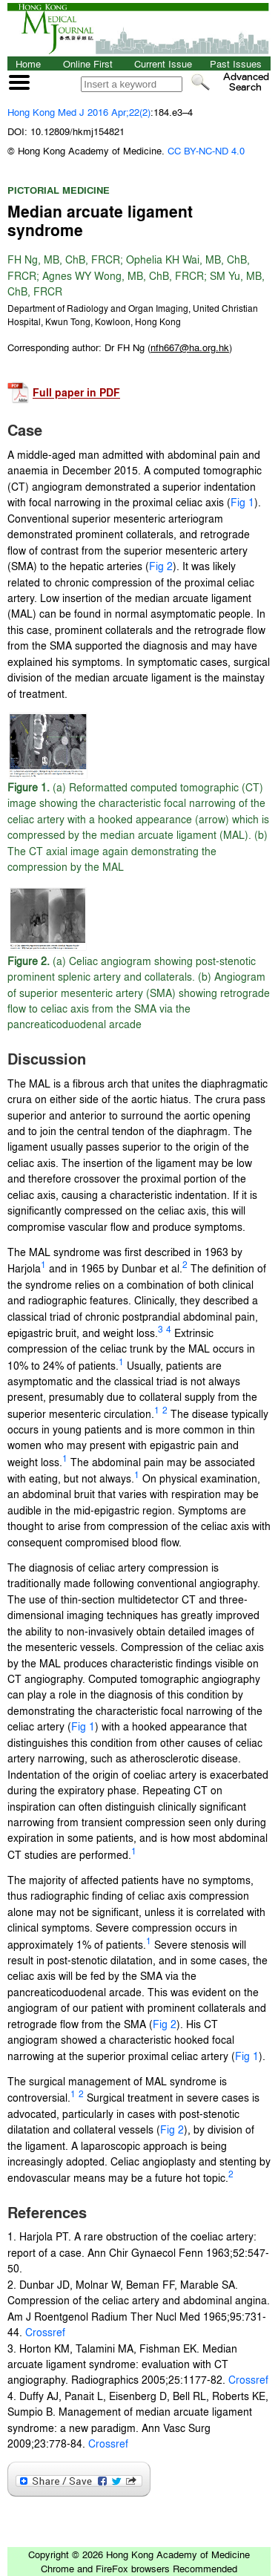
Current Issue (163, 63)
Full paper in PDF (76, 393)
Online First (88, 63)
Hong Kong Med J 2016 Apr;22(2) (78, 112)
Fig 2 (161, 565)
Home (28, 63)
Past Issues (236, 63)
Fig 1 (242, 501)
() (190, 347)
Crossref (43, 2331)
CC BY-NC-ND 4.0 (206, 150)
